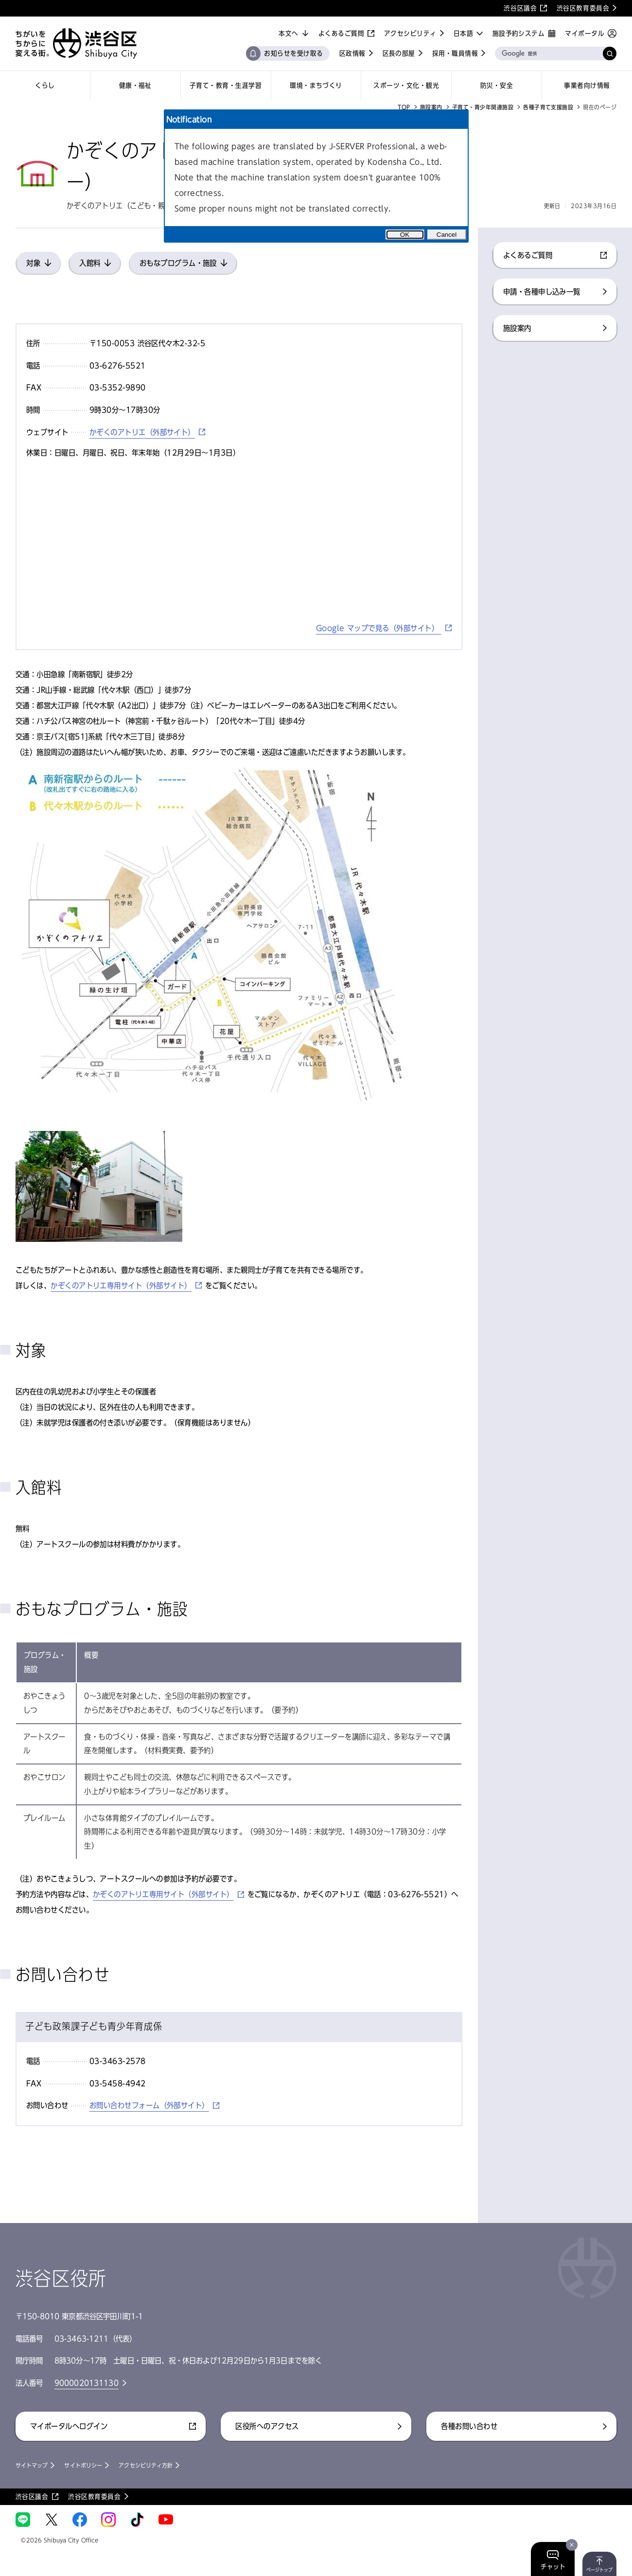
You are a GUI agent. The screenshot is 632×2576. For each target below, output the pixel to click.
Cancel (447, 234)
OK (404, 234)
